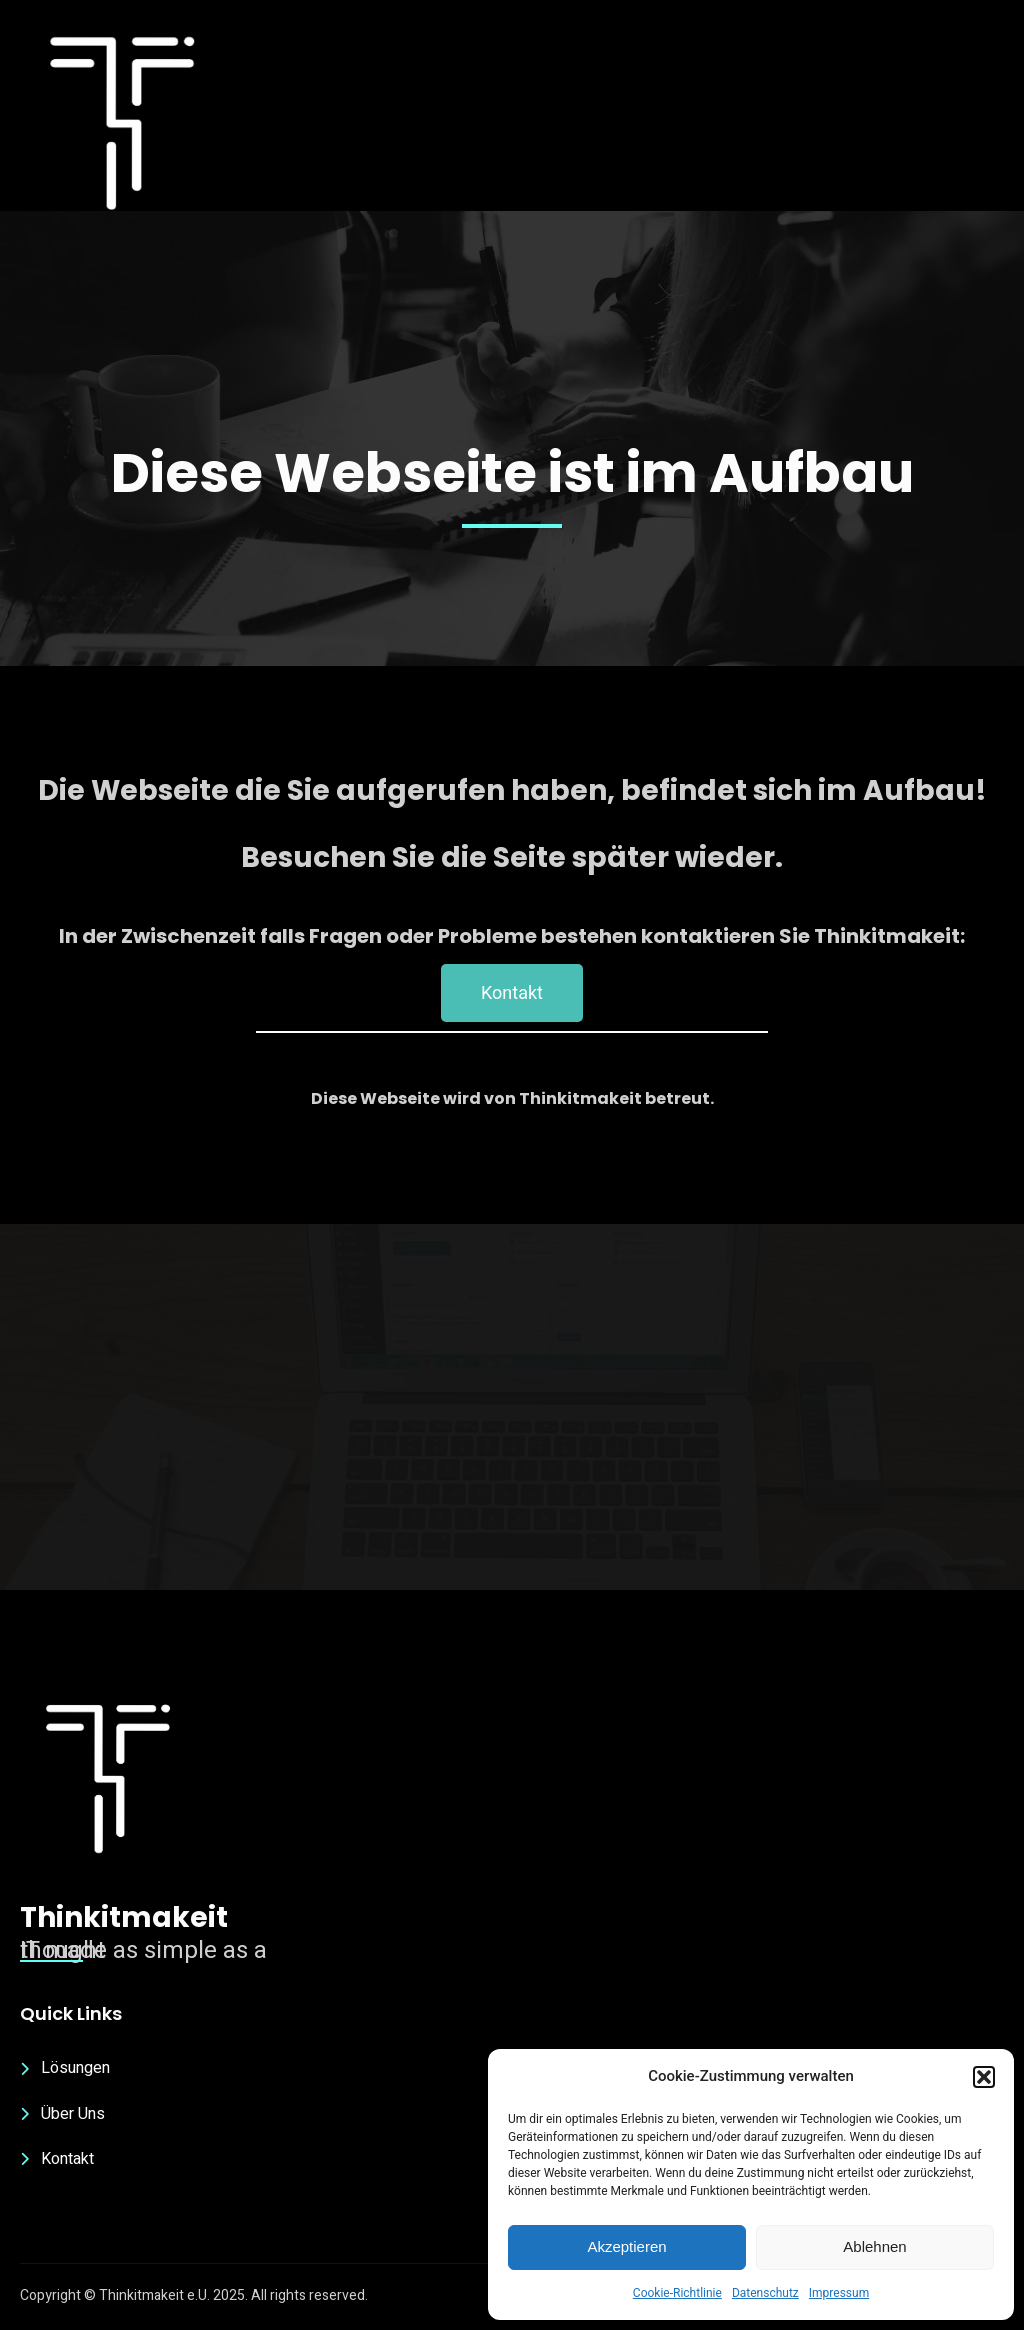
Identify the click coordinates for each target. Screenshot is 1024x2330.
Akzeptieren (626, 2246)
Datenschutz (765, 2293)
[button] (984, 2077)
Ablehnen (874, 2246)
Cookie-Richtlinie (677, 2293)
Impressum (839, 2293)
